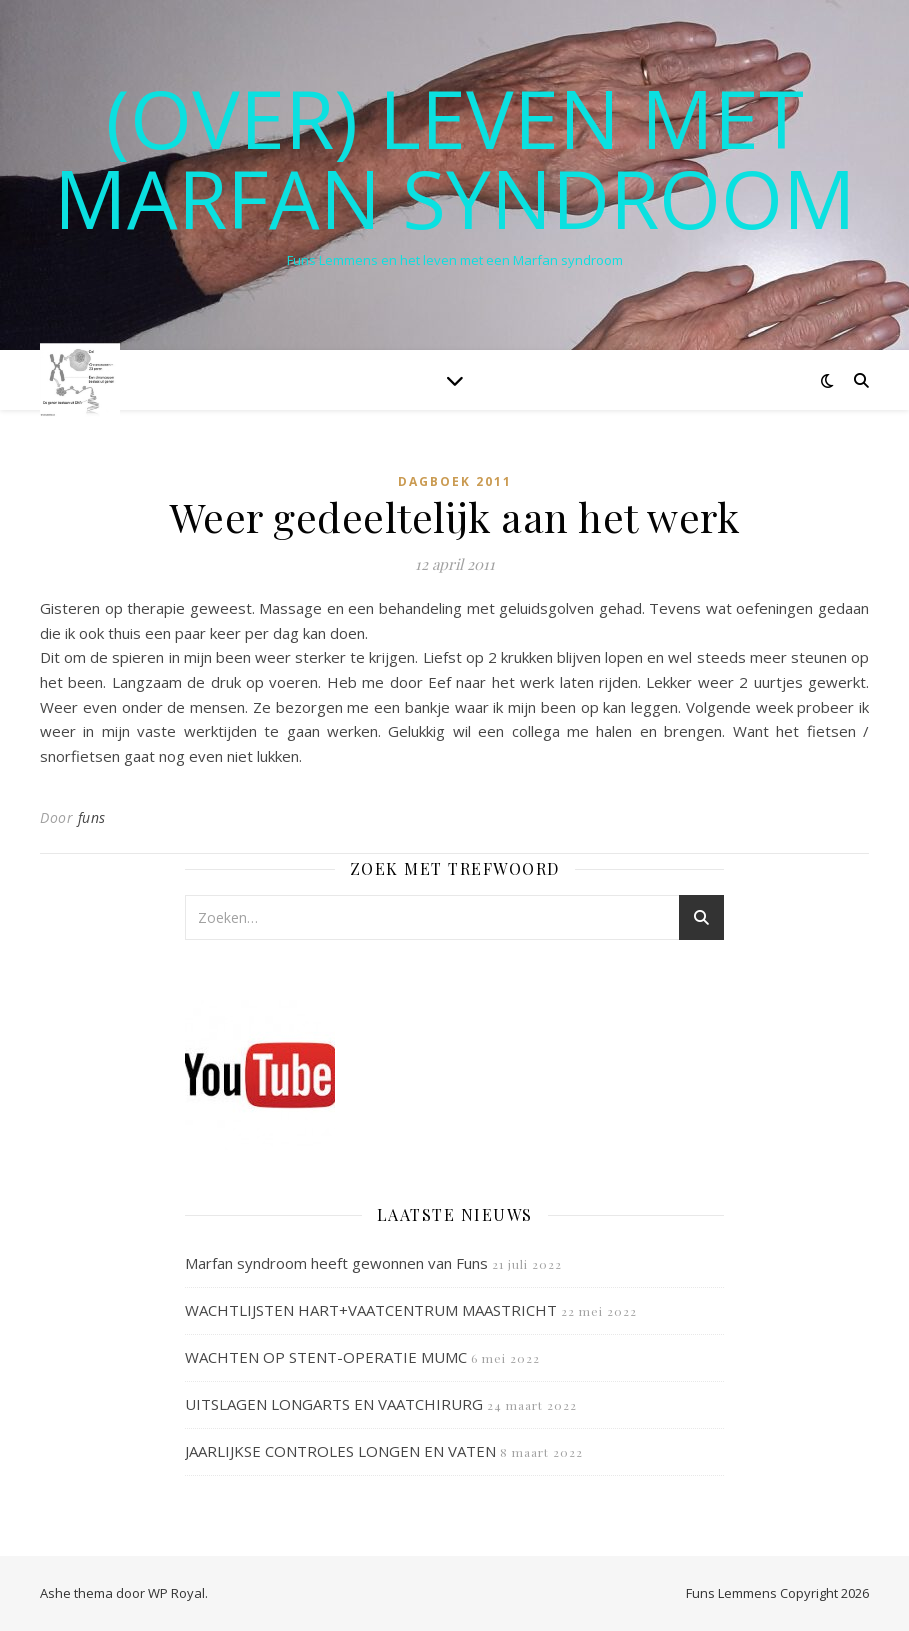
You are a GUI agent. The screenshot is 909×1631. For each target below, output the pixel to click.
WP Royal (176, 1593)
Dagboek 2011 (455, 481)
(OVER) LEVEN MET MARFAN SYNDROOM (455, 158)
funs (92, 817)
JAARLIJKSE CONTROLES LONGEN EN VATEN (340, 1451)
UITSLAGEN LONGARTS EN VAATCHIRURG (334, 1404)
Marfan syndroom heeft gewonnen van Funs (336, 1263)
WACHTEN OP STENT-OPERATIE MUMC (326, 1357)
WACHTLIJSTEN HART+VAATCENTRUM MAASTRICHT (371, 1310)
